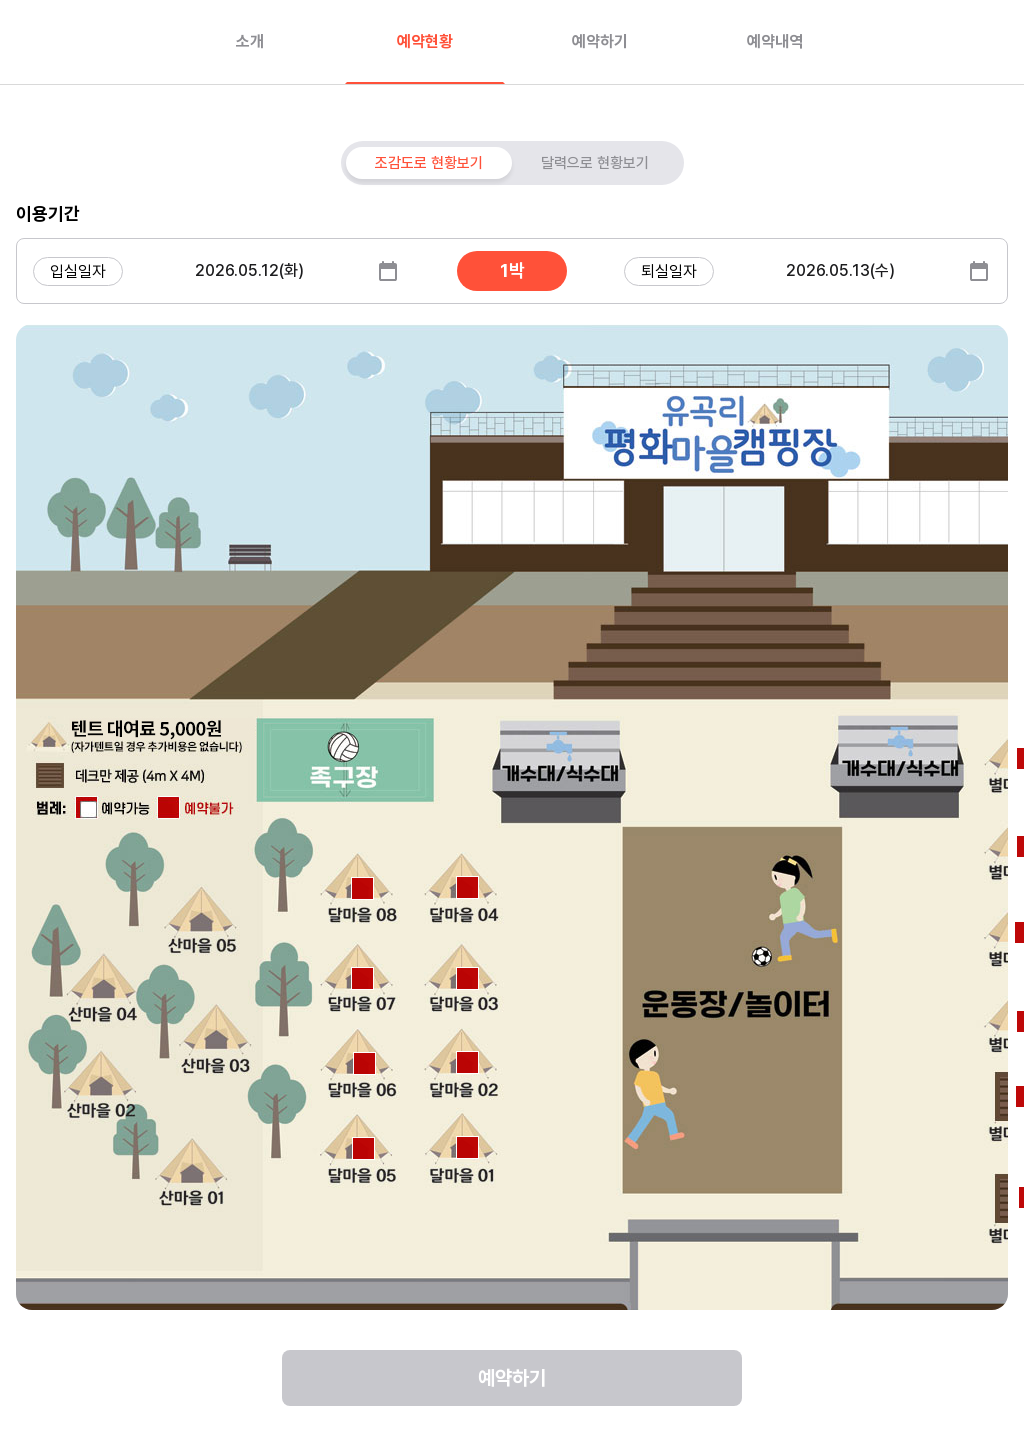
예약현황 (425, 41)
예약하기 (600, 41)
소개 (250, 41)
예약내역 (775, 41)
